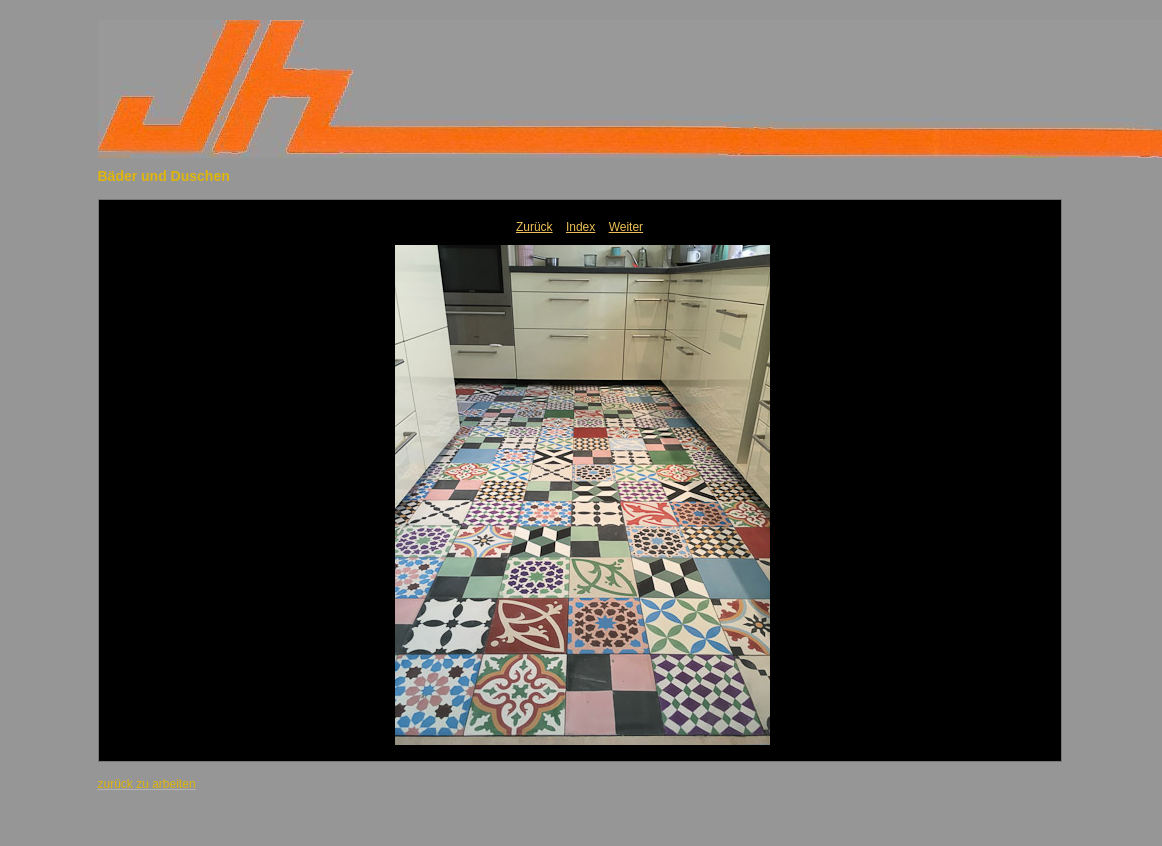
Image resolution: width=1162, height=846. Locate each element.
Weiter (626, 227)
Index (580, 227)
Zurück (534, 227)
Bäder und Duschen (164, 176)
